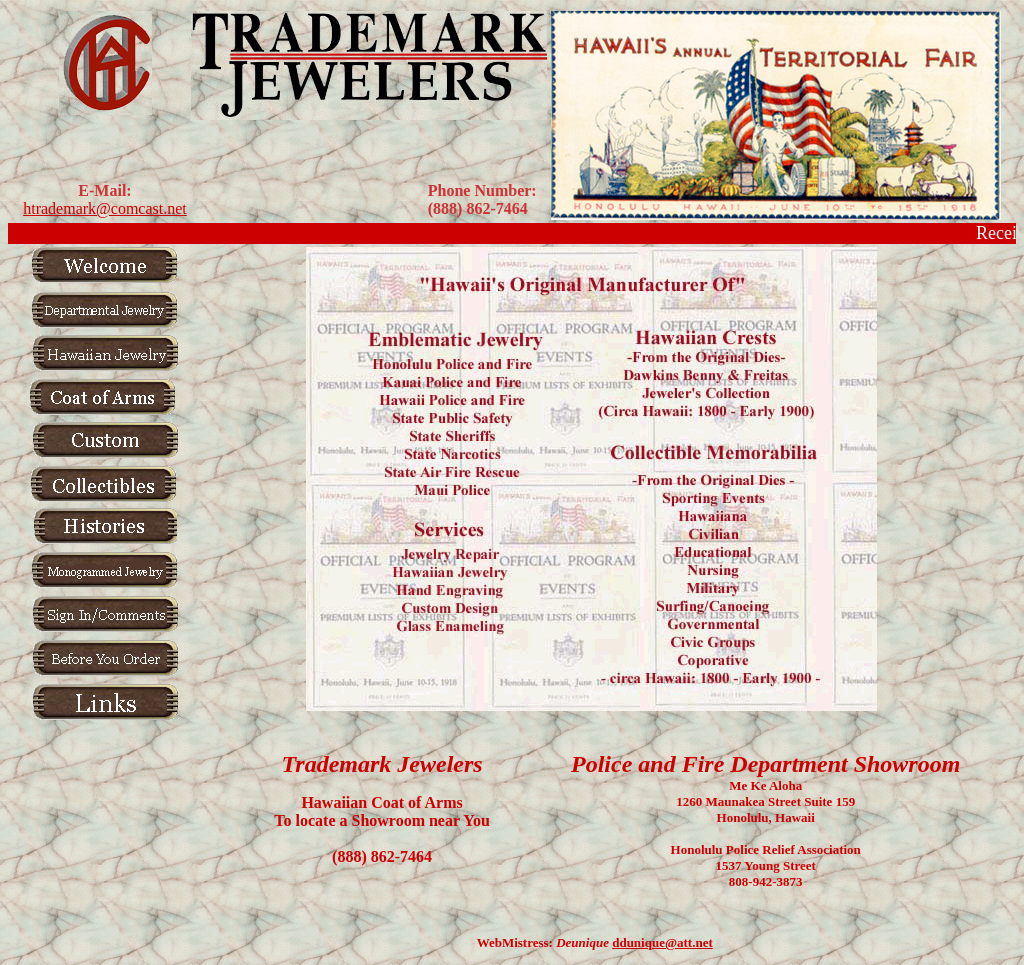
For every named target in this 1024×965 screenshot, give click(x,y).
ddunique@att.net (662, 942)
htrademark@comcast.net (105, 208)
